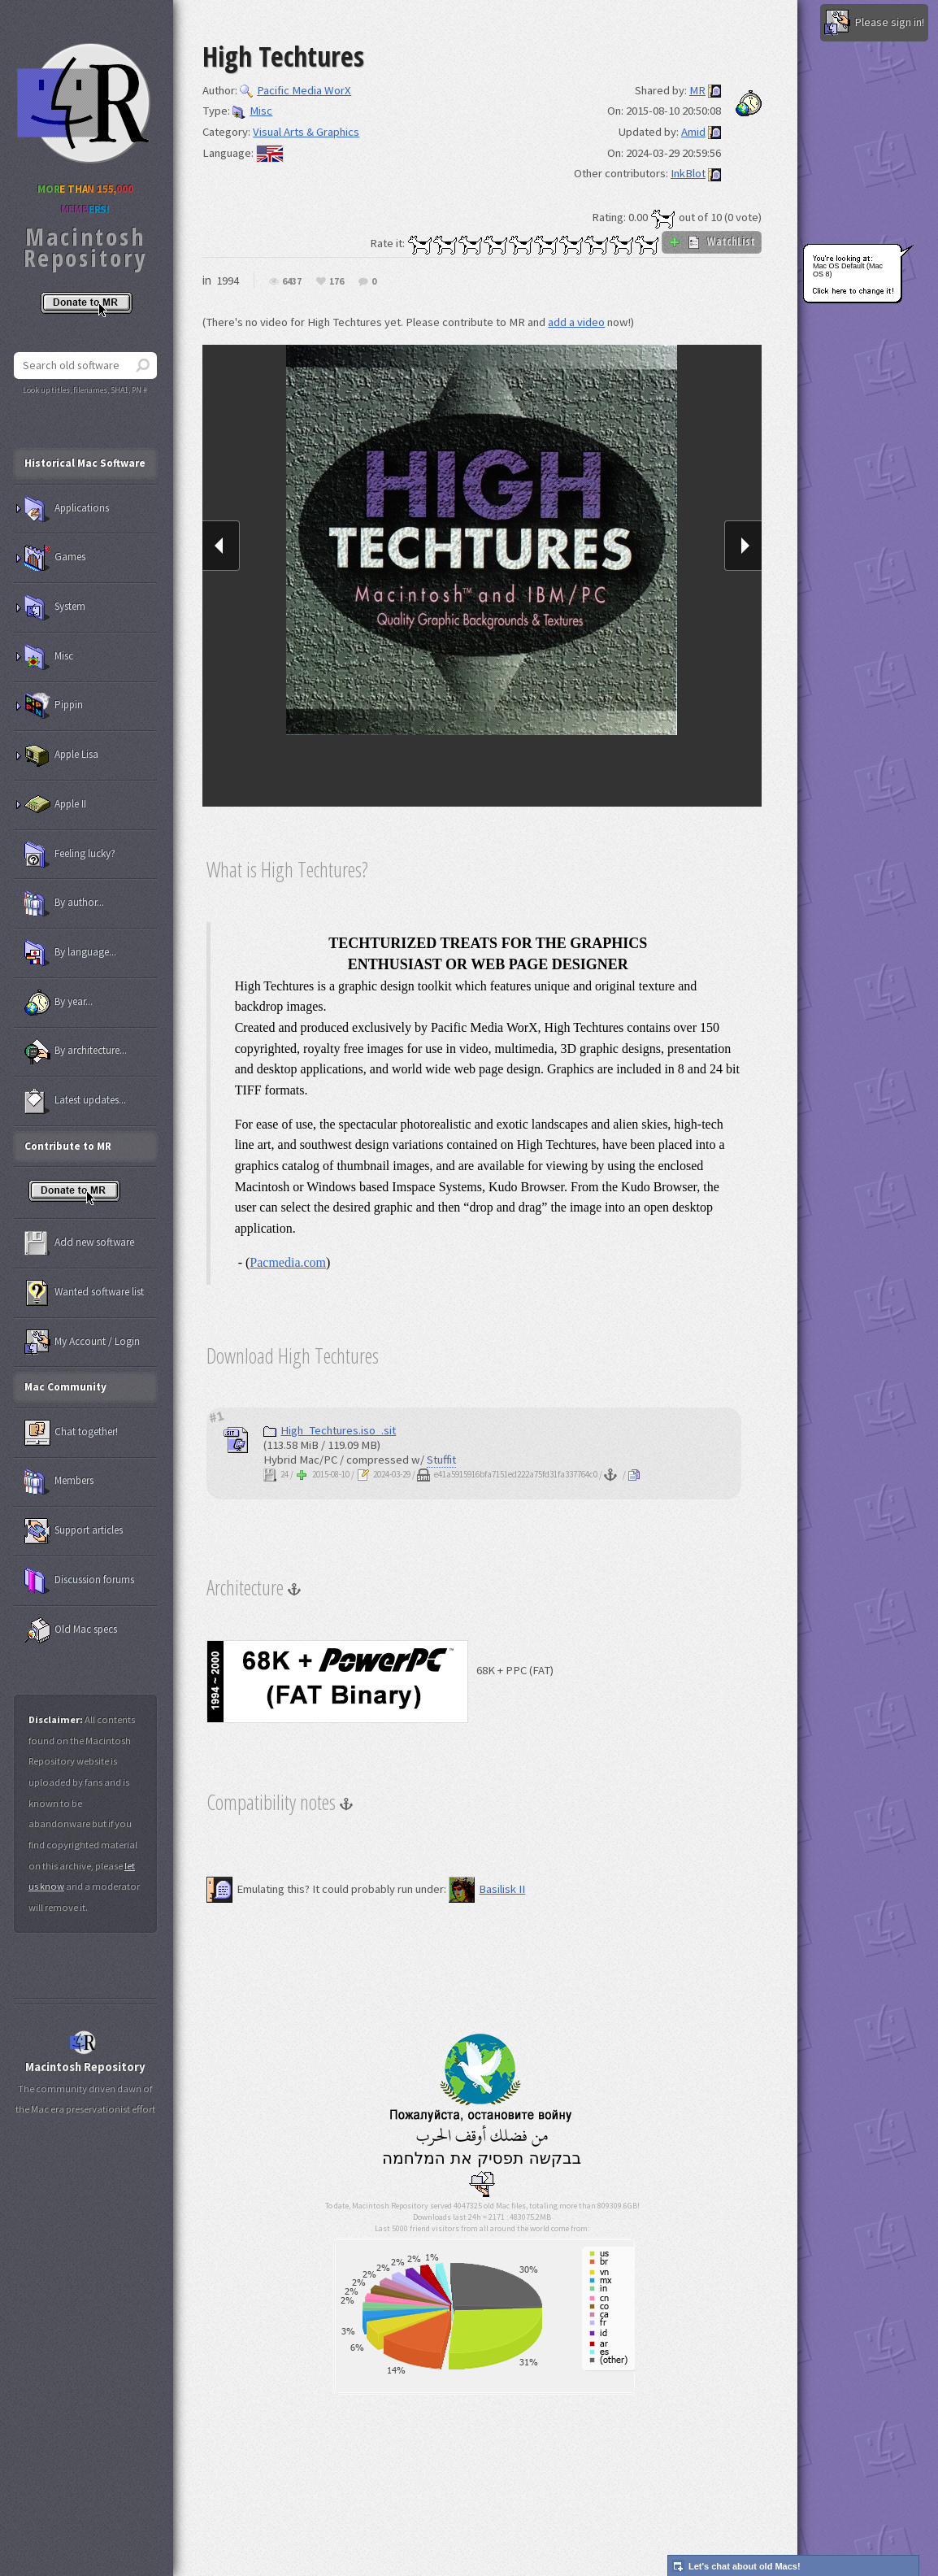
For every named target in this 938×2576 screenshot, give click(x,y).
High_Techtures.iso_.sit (329, 1430)
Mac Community (65, 1387)
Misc (252, 110)
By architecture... (75, 1051)
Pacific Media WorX (295, 90)
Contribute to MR (67, 1146)
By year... (58, 1003)
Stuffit (441, 1459)
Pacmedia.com (288, 1262)
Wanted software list (84, 1293)
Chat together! (71, 1433)
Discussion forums (79, 1581)
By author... (64, 903)
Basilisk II (487, 1889)
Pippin (53, 706)
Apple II (55, 805)
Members (58, 1482)
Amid (693, 131)
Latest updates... (75, 1101)
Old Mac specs (70, 1630)
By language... (70, 953)
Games (54, 558)
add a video (576, 322)
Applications (66, 509)
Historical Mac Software (84, 463)
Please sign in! (874, 23)
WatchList (711, 241)
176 (336, 281)
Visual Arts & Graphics (306, 131)
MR (697, 90)
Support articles (73, 1531)
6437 (292, 281)
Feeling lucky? (69, 855)
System (54, 607)
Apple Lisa (61, 755)
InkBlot (688, 173)
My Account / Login (82, 1342)
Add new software (79, 1243)
